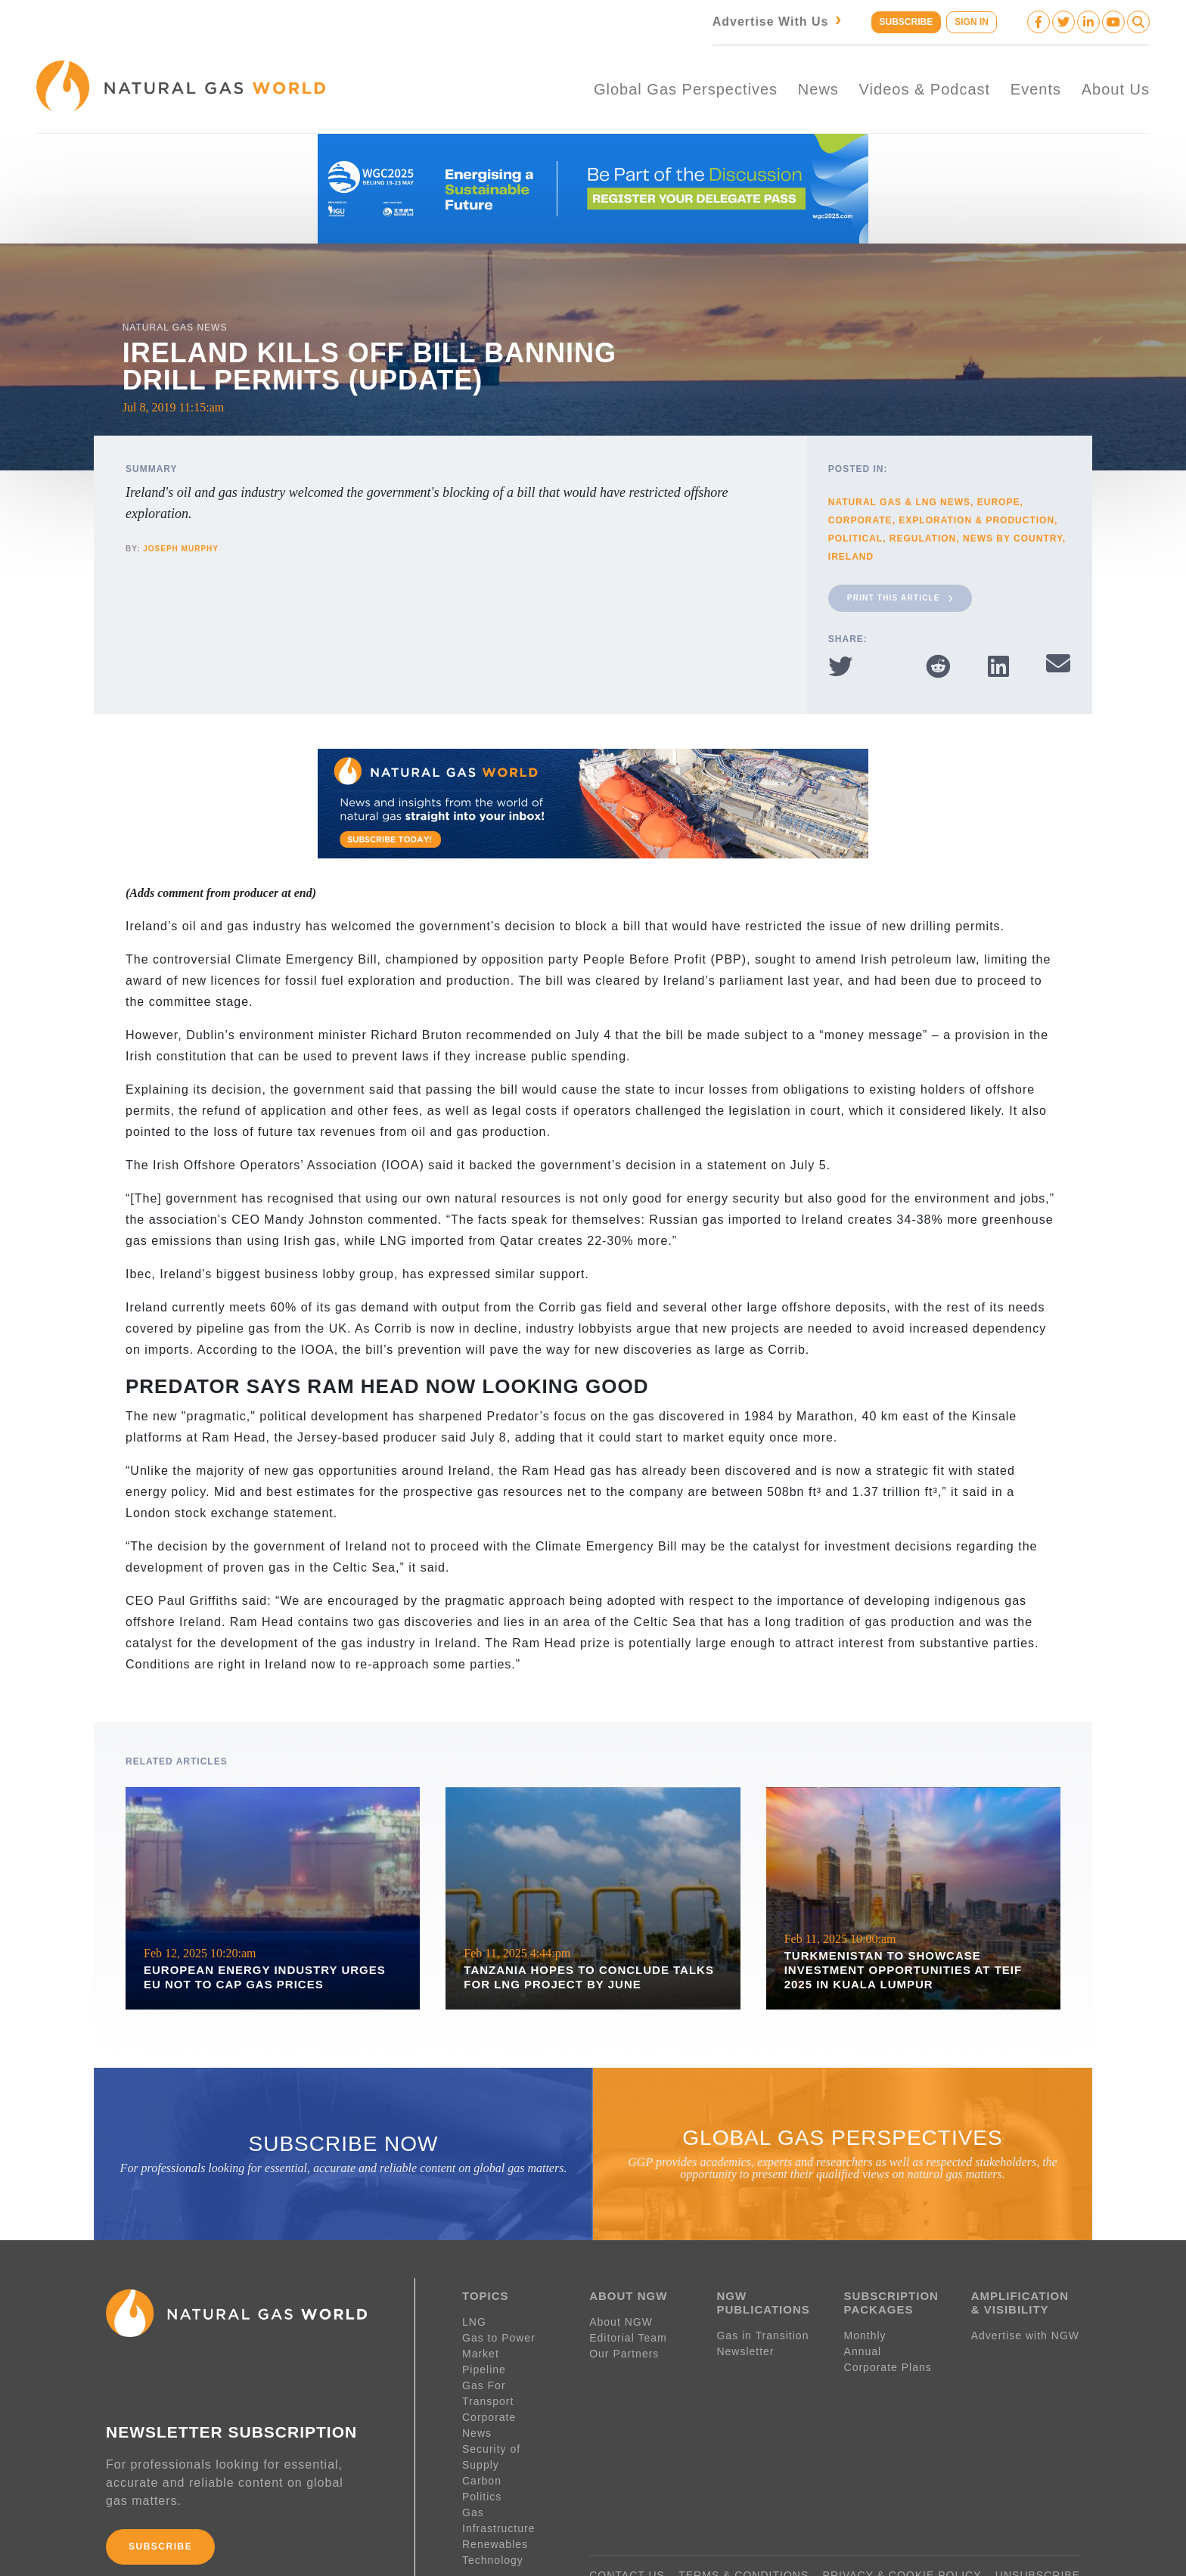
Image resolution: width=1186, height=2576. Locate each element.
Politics (481, 2444)
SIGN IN (972, 22)
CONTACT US (627, 2518)
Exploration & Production (976, 516)
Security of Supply (511, 2413)
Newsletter (745, 2347)
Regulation (923, 534)
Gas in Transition (762, 2331)
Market (480, 2349)
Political (855, 534)
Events (1036, 87)
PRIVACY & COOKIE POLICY (902, 2518)
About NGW (621, 2317)
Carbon (481, 2428)
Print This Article (900, 594)
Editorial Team (627, 2333)
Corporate (860, 516)
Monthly (865, 2331)
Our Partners (624, 2349)
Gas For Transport (511, 2381)
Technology (492, 2492)
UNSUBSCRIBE (1037, 2518)
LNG (474, 2317)
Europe (998, 498)
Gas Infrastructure (511, 2460)
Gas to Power (499, 2333)
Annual (863, 2347)
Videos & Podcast (925, 87)
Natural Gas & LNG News (899, 498)
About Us (1116, 87)
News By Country (1013, 534)
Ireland (851, 553)
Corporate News (505, 2397)
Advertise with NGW (1025, 2331)
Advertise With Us (776, 22)
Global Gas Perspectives (686, 87)
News (818, 87)
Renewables (495, 2476)
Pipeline (486, 2365)
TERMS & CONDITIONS (743, 2518)
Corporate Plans (888, 2363)
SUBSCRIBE (904, 22)
